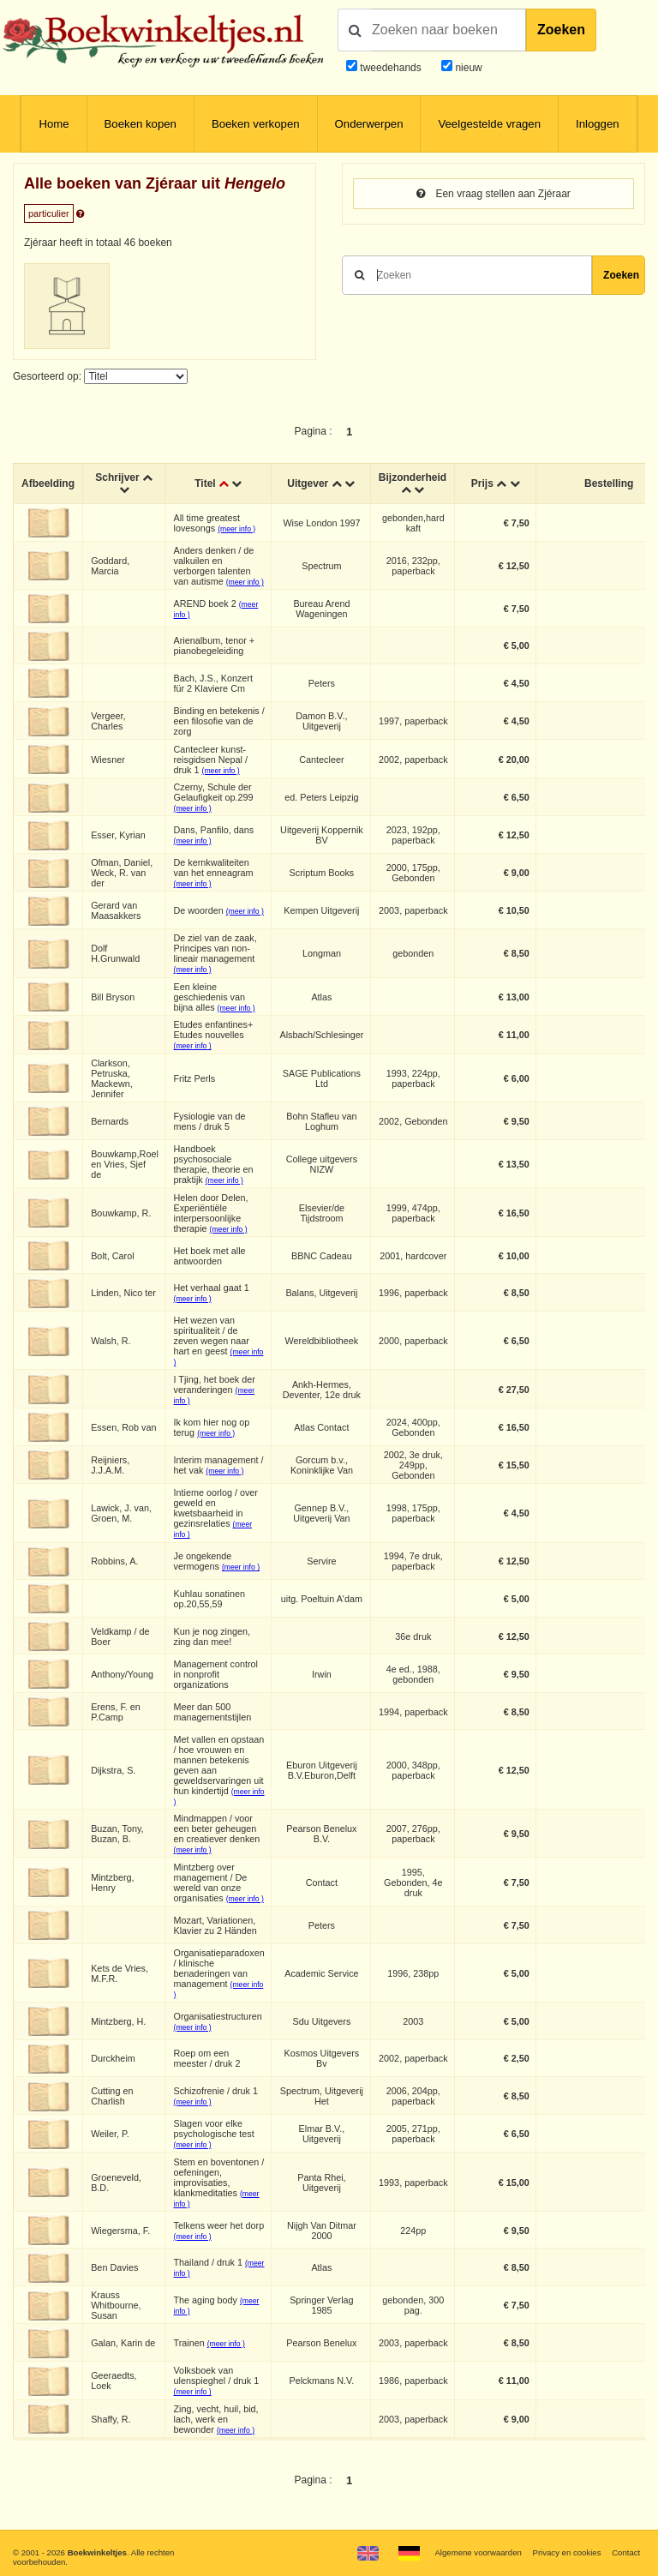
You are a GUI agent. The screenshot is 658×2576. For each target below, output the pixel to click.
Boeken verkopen (256, 123)
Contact (626, 2552)
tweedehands (390, 68)
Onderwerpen (369, 123)
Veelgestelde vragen (489, 123)
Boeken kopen (140, 123)
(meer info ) (236, 529)
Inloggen (597, 123)
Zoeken (561, 29)
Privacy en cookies (566, 2552)
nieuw (467, 68)
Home (54, 123)
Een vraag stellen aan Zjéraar (493, 194)
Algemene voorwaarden (477, 2552)
